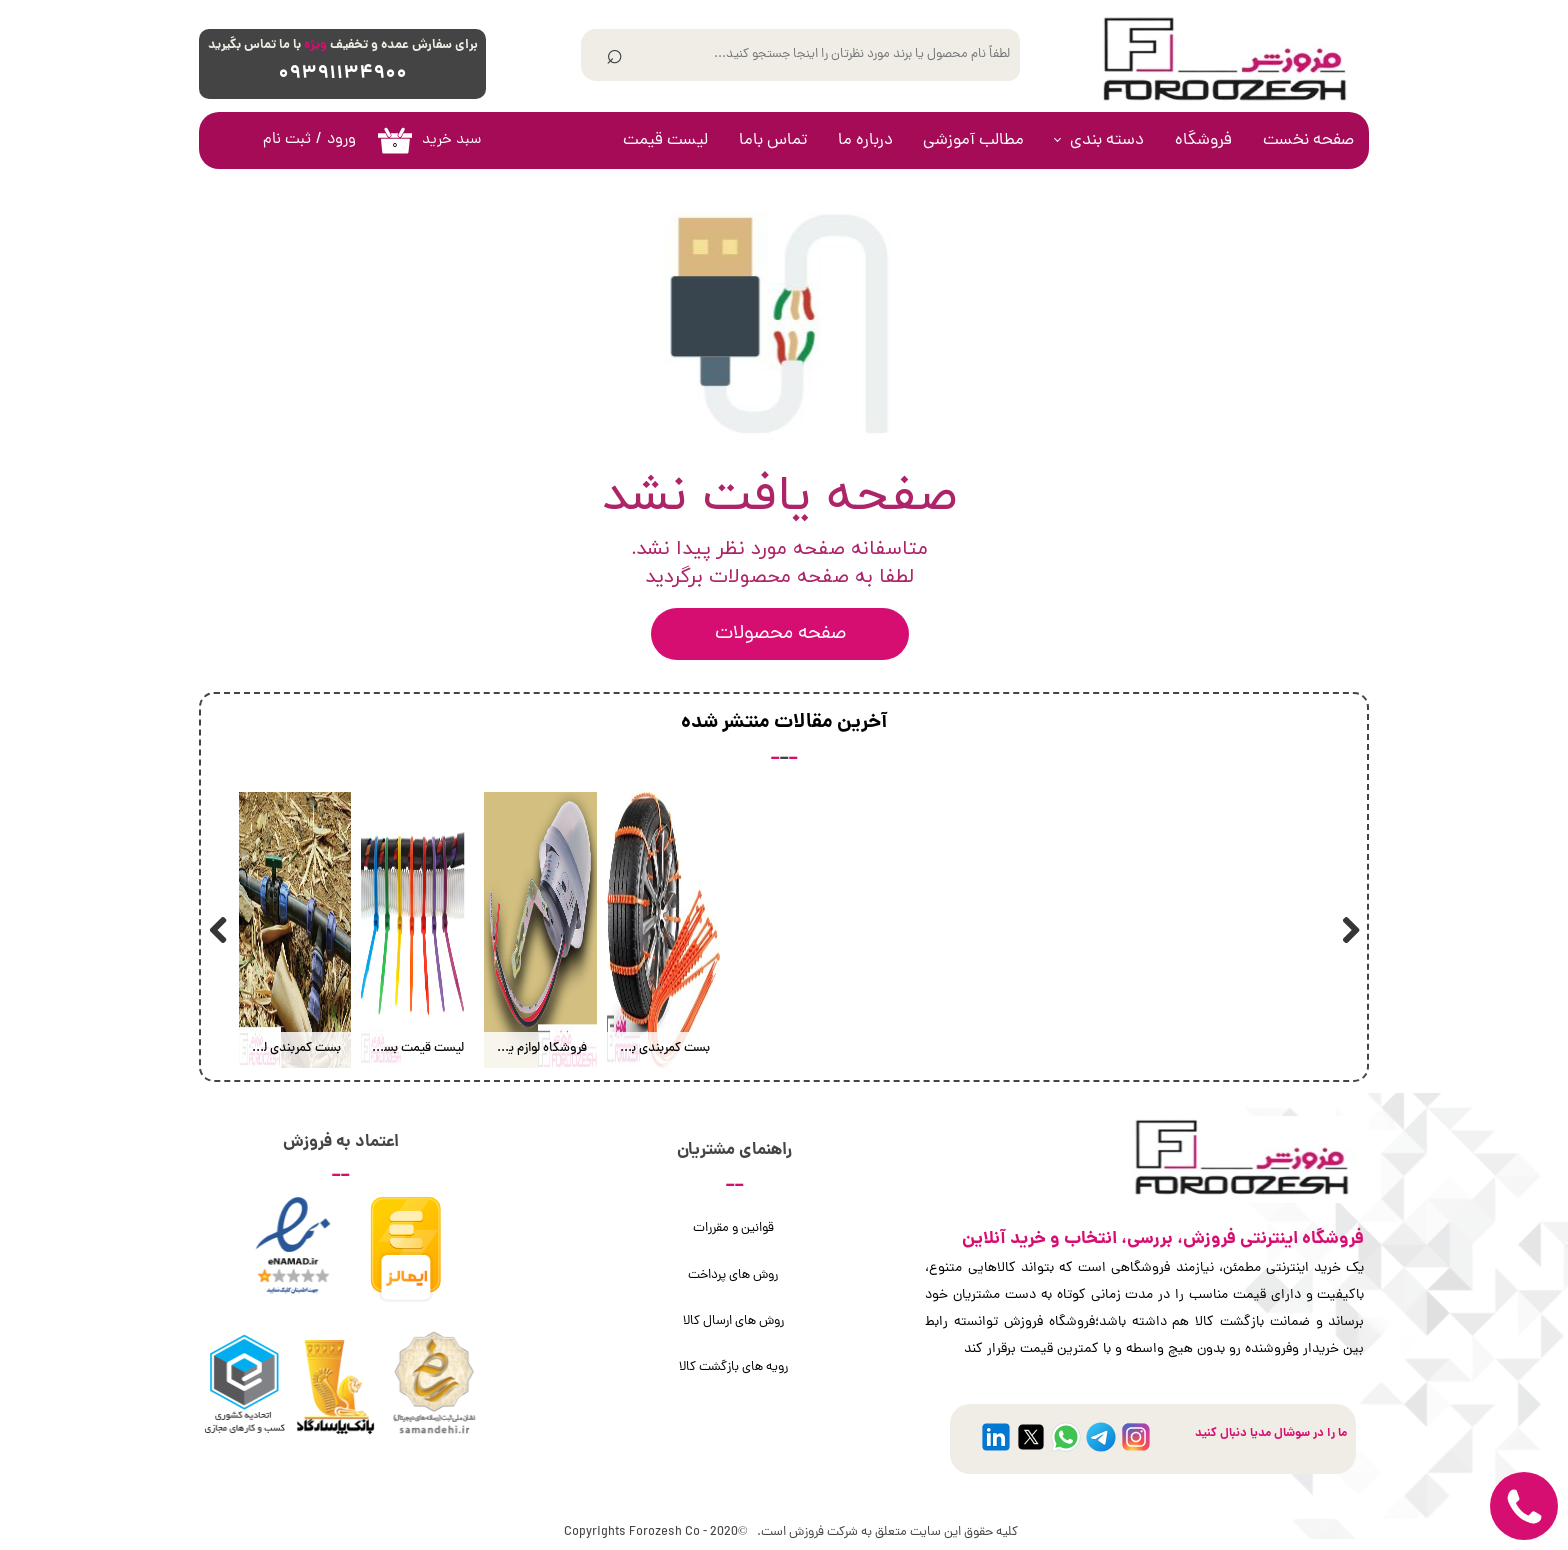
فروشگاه (1203, 141)
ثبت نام (287, 140)
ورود (341, 140)
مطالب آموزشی (973, 141)
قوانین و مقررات (733, 1228)
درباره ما (865, 141)
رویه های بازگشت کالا (733, 1367)
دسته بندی (1107, 141)
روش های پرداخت (733, 1275)
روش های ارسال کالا (733, 1321)
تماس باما (773, 141)
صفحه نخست (1308, 141)
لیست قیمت (665, 141)
